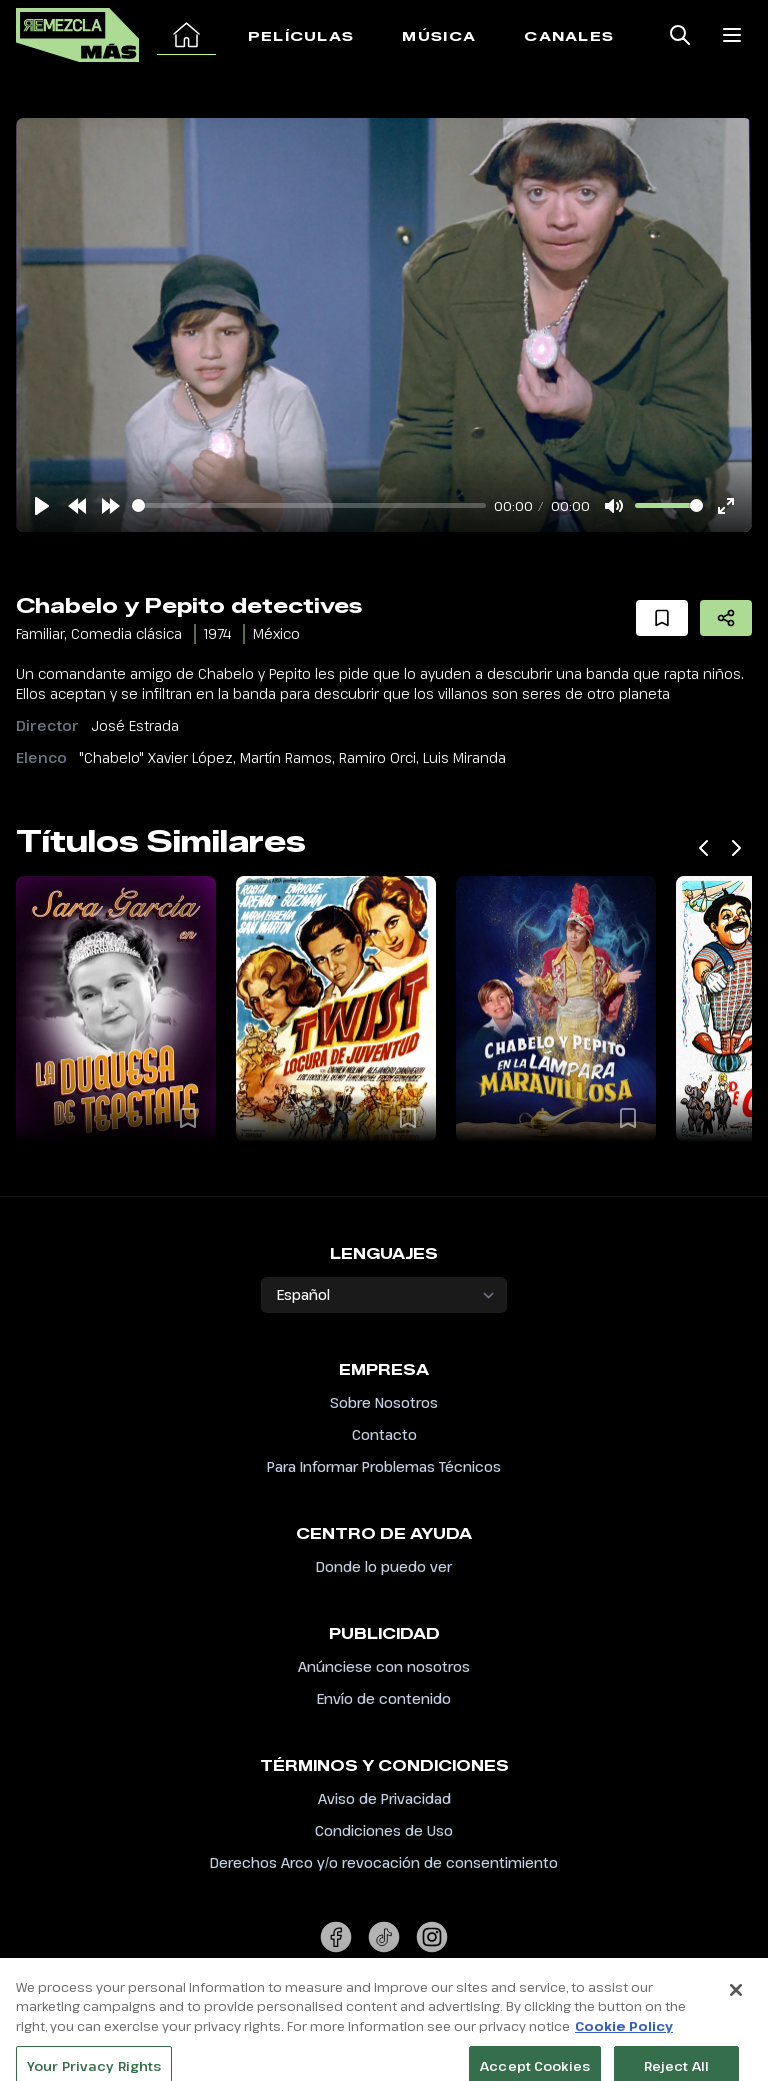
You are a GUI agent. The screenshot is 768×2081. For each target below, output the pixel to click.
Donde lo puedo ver (384, 1566)
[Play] (42, 506)
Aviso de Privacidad (384, 1798)
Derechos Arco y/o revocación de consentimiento (384, 1862)
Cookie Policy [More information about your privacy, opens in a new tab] (624, 2046)
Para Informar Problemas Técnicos (384, 1466)
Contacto (384, 1434)
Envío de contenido (384, 1698)
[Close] (736, 2010)
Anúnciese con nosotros (384, 1666)
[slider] (309, 505)
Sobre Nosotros (384, 1402)
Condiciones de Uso (384, 1830)
